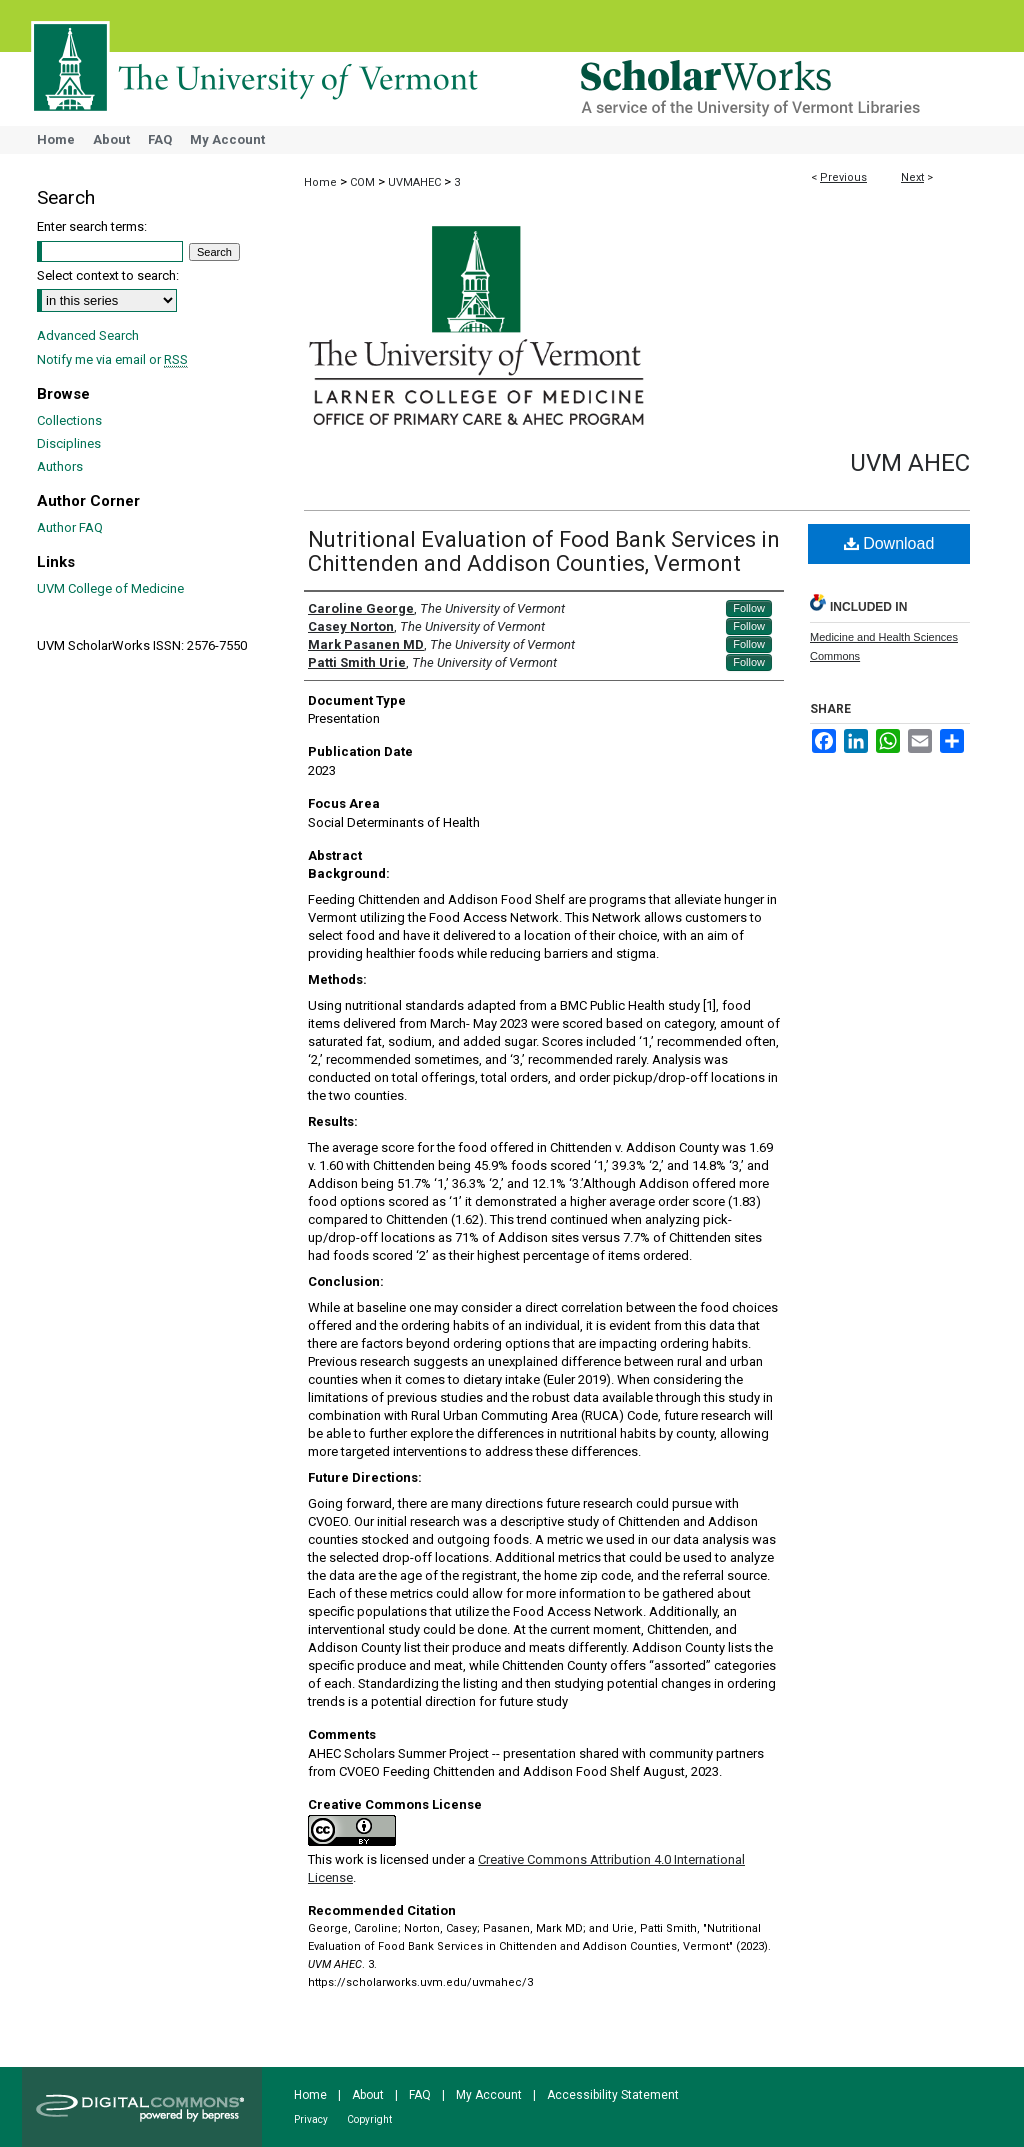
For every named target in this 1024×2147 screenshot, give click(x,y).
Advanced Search (88, 335)
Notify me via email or (112, 359)
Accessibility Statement (613, 2095)
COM (362, 182)
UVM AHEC (910, 463)
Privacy (311, 2119)
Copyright (369, 2119)
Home (320, 182)
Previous (843, 177)
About (368, 2095)
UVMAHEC (414, 182)
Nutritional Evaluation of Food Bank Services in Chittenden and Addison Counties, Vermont (544, 551)
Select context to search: (108, 275)
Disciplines (69, 443)
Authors (60, 466)
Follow (749, 608)
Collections (69, 420)
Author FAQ (70, 527)
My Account (489, 2095)
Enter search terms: (92, 226)
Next (912, 177)
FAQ (420, 2095)
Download (889, 543)
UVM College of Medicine (110, 588)
